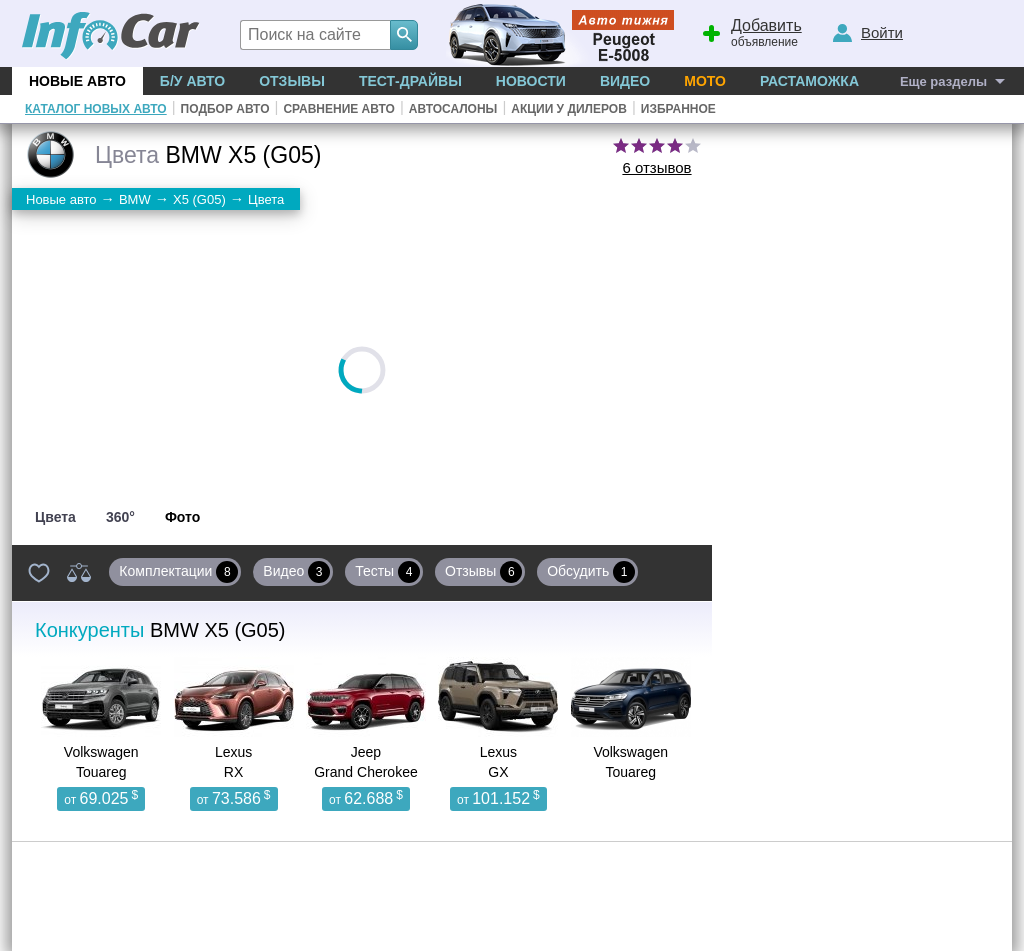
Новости (531, 81)
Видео (625, 81)
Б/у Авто (192, 81)
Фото (182, 517)
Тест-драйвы (410, 81)
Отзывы (292, 81)
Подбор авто (225, 109)
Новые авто (77, 81)
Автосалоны (453, 109)
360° (120, 517)
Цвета (55, 517)
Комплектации (178, 572)
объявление (749, 31)
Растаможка (809, 81)
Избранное (678, 109)
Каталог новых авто (96, 109)
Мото (705, 81)
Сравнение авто (339, 109)
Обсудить (591, 572)
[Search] (404, 35)
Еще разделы (943, 81)
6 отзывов (656, 167)
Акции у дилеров (569, 109)
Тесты (387, 572)
